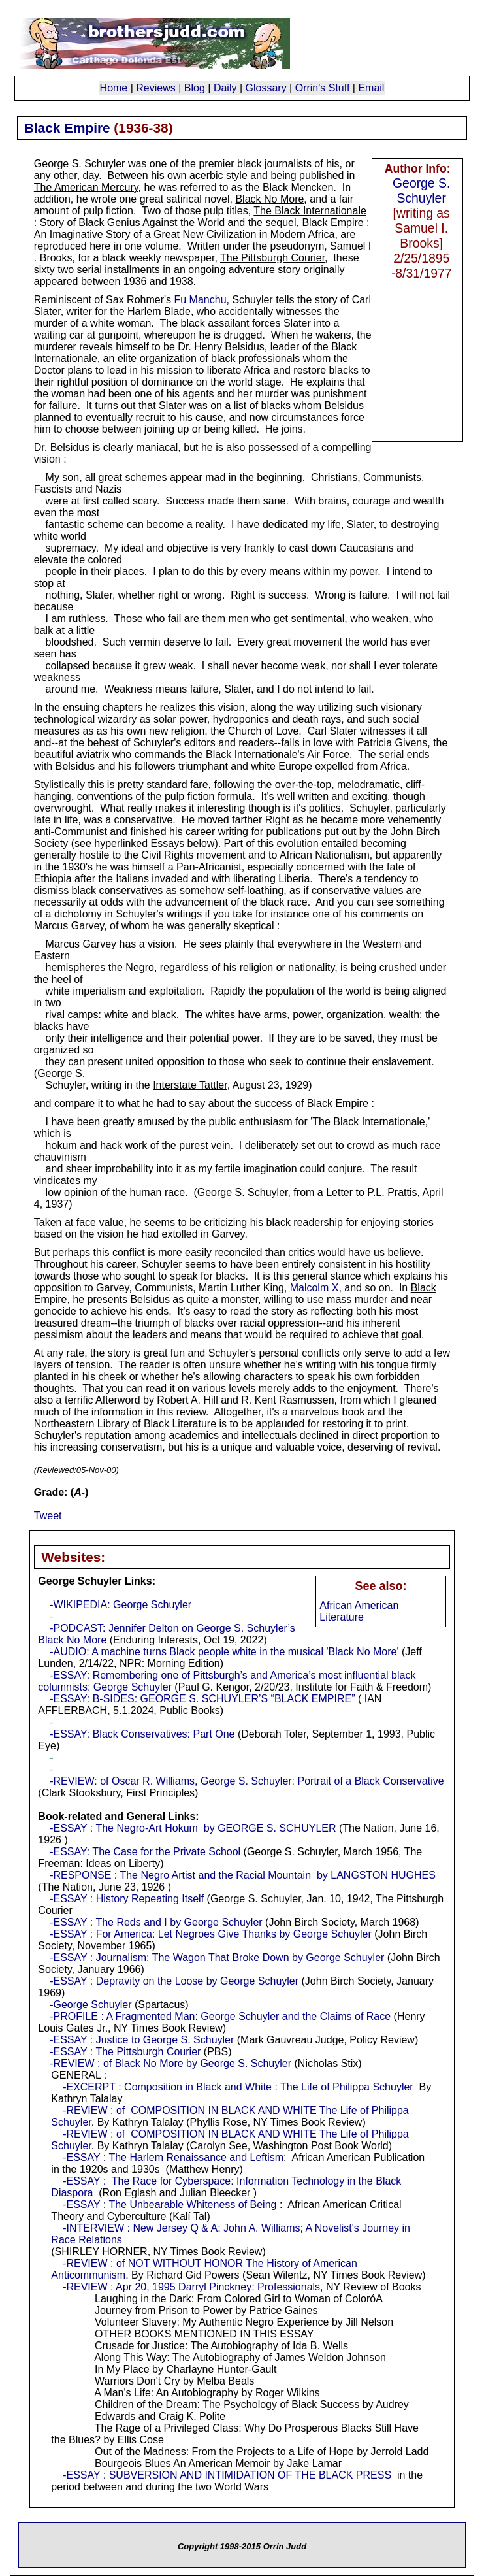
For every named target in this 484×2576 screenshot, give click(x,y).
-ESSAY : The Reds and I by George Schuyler (156, 1922)
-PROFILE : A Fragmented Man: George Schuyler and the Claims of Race (220, 2016)
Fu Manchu (200, 299)
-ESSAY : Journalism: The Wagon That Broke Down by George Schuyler (217, 1957)
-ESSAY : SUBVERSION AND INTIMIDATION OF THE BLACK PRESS (227, 2475)
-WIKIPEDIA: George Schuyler (120, 1604)
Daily (225, 87)
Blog (194, 87)
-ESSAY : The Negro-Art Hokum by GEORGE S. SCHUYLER (193, 1828)
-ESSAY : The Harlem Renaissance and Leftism (173, 2157)
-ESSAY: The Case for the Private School (145, 1851)
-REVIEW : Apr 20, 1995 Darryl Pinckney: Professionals (191, 2286)
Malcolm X (314, 1287)
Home (114, 87)
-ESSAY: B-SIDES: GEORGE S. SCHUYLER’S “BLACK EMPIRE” (202, 1698)
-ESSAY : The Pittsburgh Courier (125, 2051)
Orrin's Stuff (322, 87)
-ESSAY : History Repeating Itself (128, 1898)
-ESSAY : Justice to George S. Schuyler (142, 2039)
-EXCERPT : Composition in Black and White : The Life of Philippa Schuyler (238, 2086)
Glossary (266, 87)
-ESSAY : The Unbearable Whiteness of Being (169, 2204)
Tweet (48, 1515)
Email (371, 87)
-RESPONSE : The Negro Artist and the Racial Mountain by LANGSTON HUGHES (243, 1875)
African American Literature (358, 1611)
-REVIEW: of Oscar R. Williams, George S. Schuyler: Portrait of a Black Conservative (247, 1781)
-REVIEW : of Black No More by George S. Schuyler (170, 2063)
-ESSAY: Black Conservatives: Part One (142, 1734)
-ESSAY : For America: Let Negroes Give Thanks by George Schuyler (211, 1934)
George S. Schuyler (421, 190)
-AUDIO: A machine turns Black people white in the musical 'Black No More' (224, 1651)
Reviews (155, 87)
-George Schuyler (90, 2004)
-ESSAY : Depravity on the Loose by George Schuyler (174, 1981)
